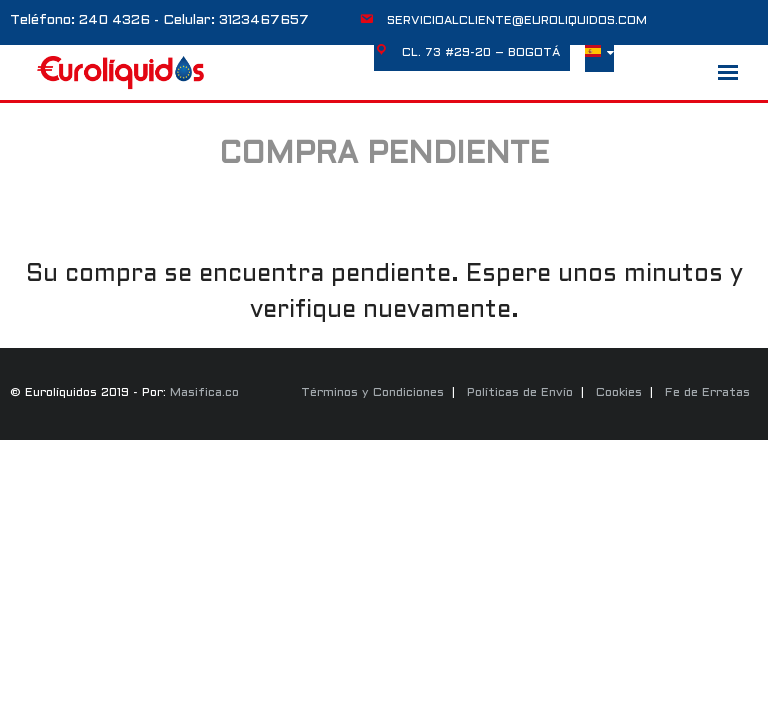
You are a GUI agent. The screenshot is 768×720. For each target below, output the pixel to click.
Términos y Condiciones (372, 393)
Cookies (619, 393)
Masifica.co (204, 393)
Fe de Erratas (707, 393)
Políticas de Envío (520, 393)
